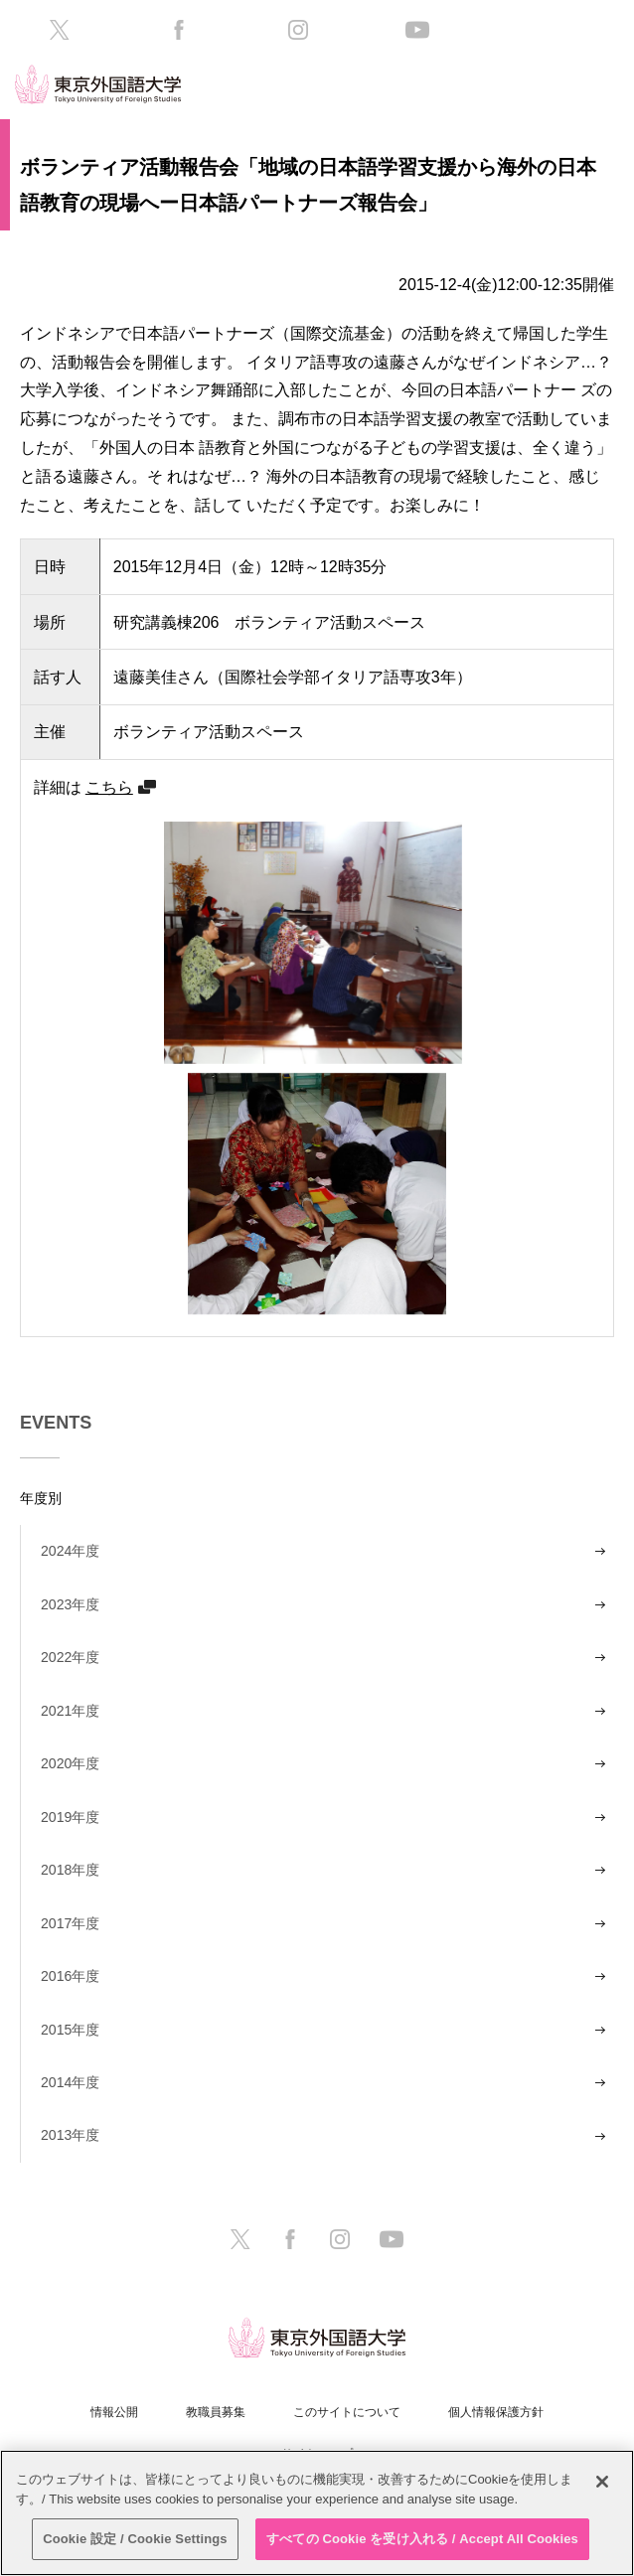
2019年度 (70, 1817)
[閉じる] (602, 2481)
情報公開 (114, 2412)
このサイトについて (346, 2412)
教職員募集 (215, 2412)
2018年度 (70, 1870)
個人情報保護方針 (496, 2412)
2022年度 (70, 1657)
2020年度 (70, 1763)
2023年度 (70, 1604)
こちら (109, 787)
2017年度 (70, 1923)
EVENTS (55, 1423)
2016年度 (70, 1976)
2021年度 (70, 1711)
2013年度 (70, 2135)
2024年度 (70, 1551)
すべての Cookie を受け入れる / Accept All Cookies (422, 2538)
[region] (317, 2513)
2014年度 (70, 2082)
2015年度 (70, 2030)
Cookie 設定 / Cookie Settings (135, 2538)
